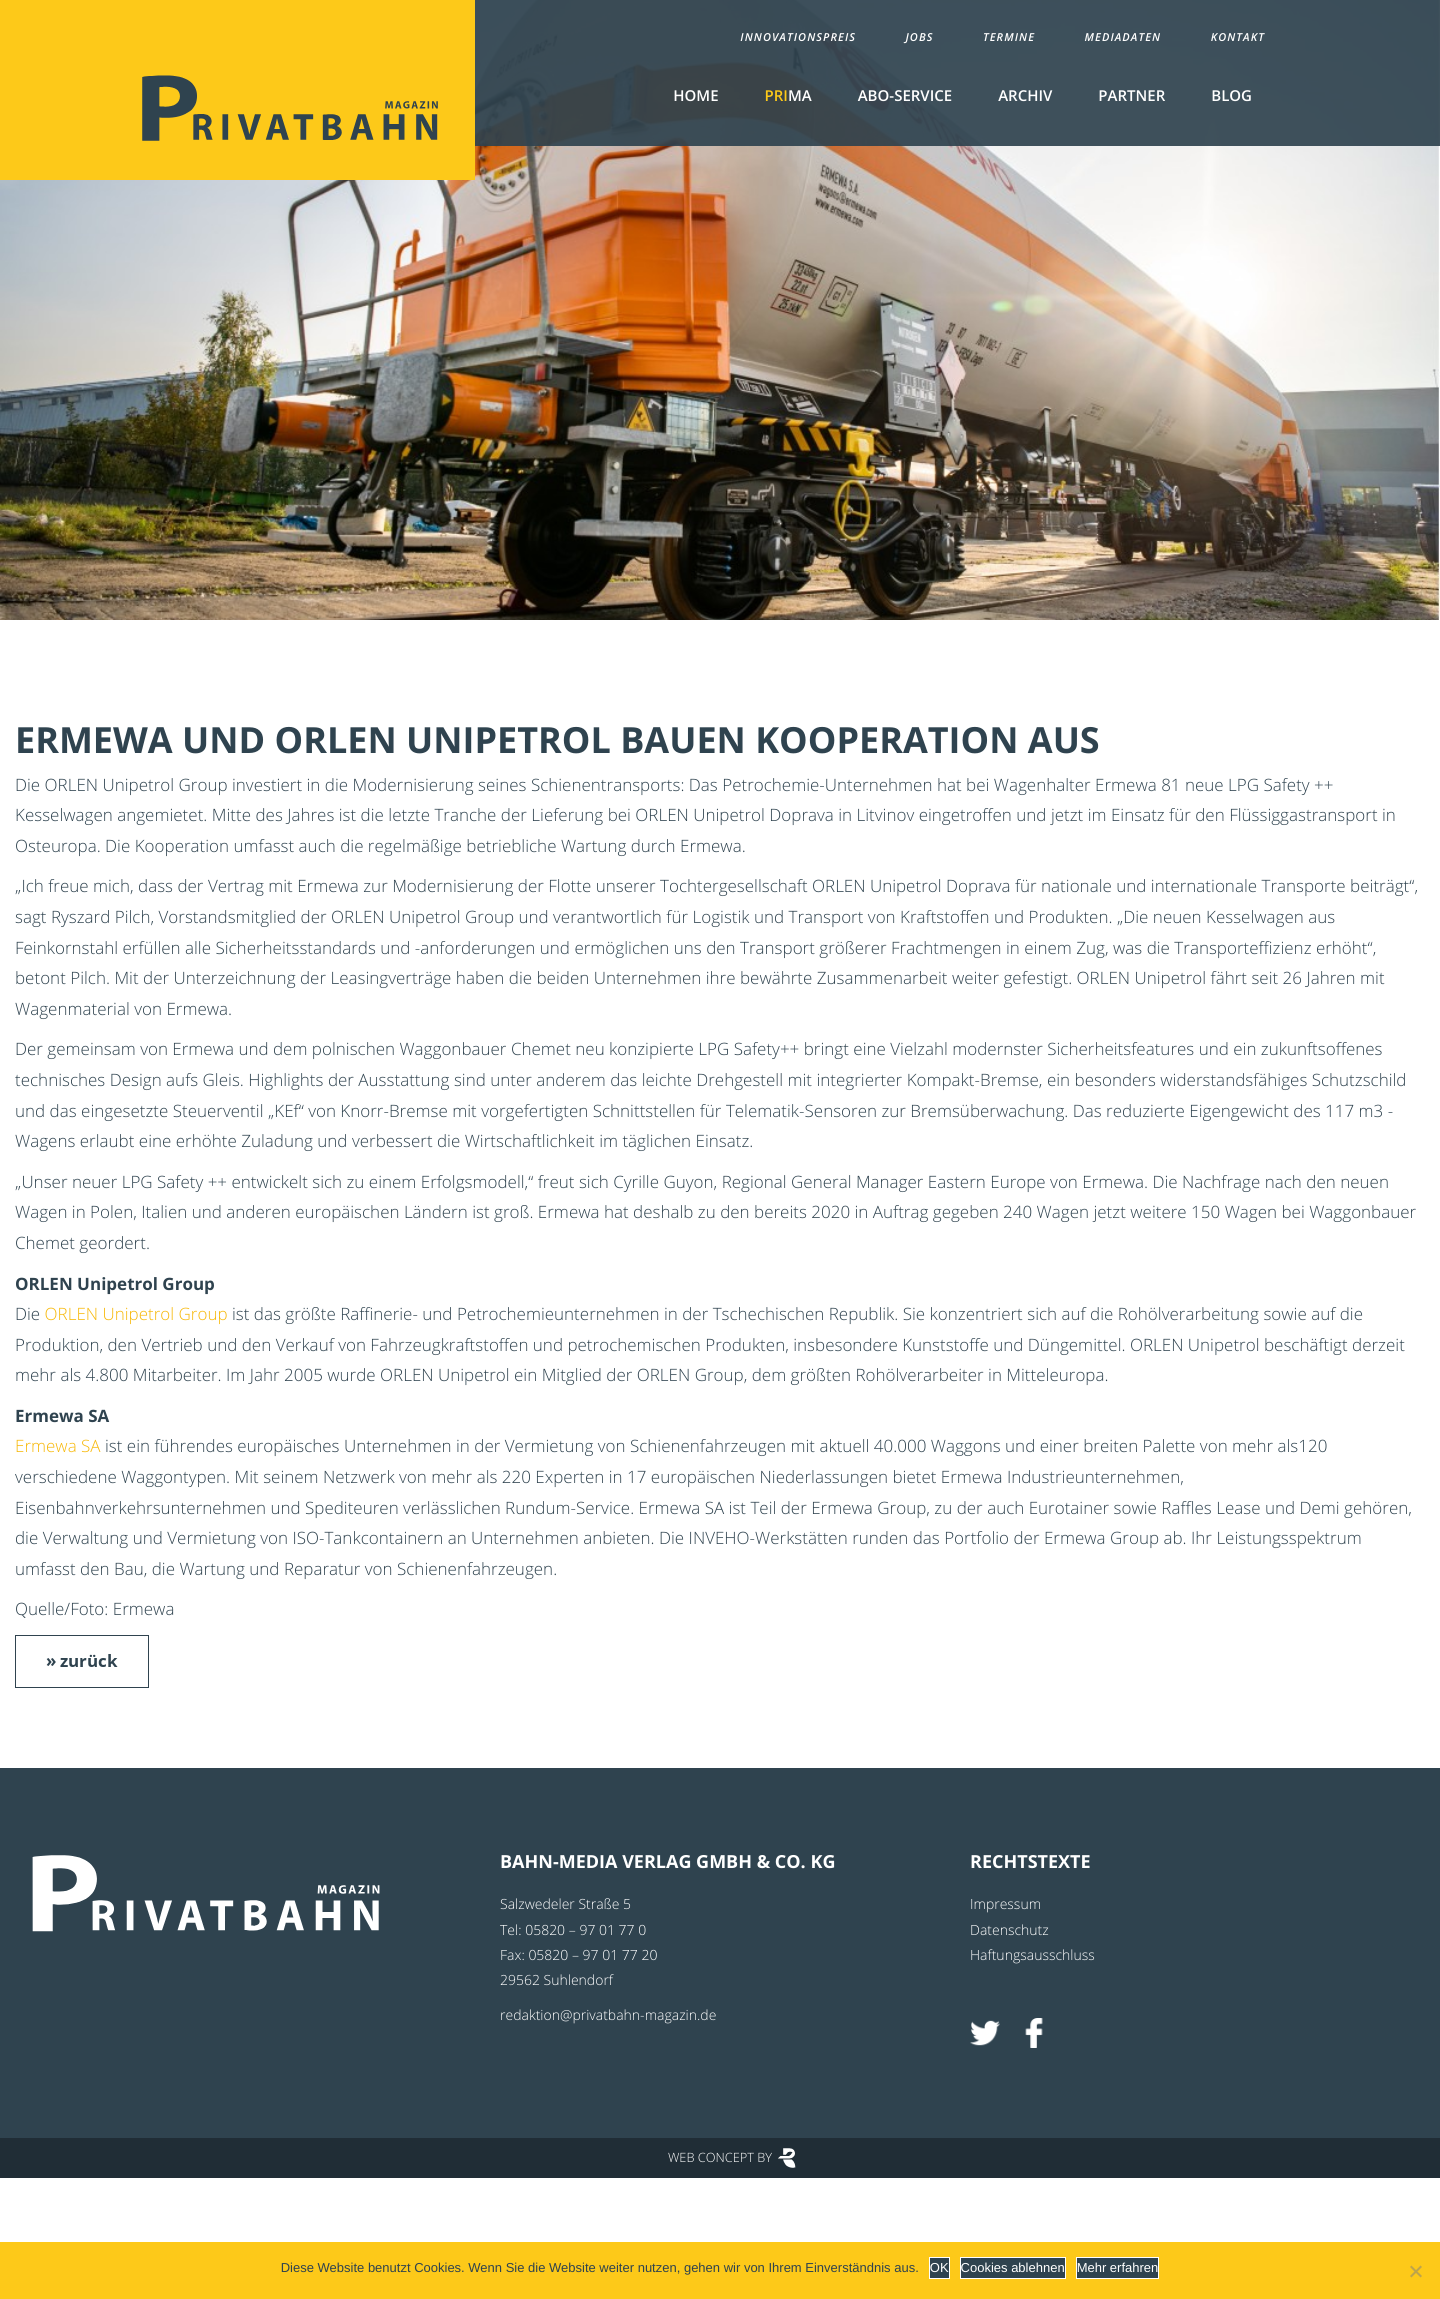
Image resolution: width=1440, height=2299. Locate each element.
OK (939, 2267)
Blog (1231, 96)
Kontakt (1238, 37)
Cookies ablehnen (1013, 2267)
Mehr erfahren (1118, 2267)
